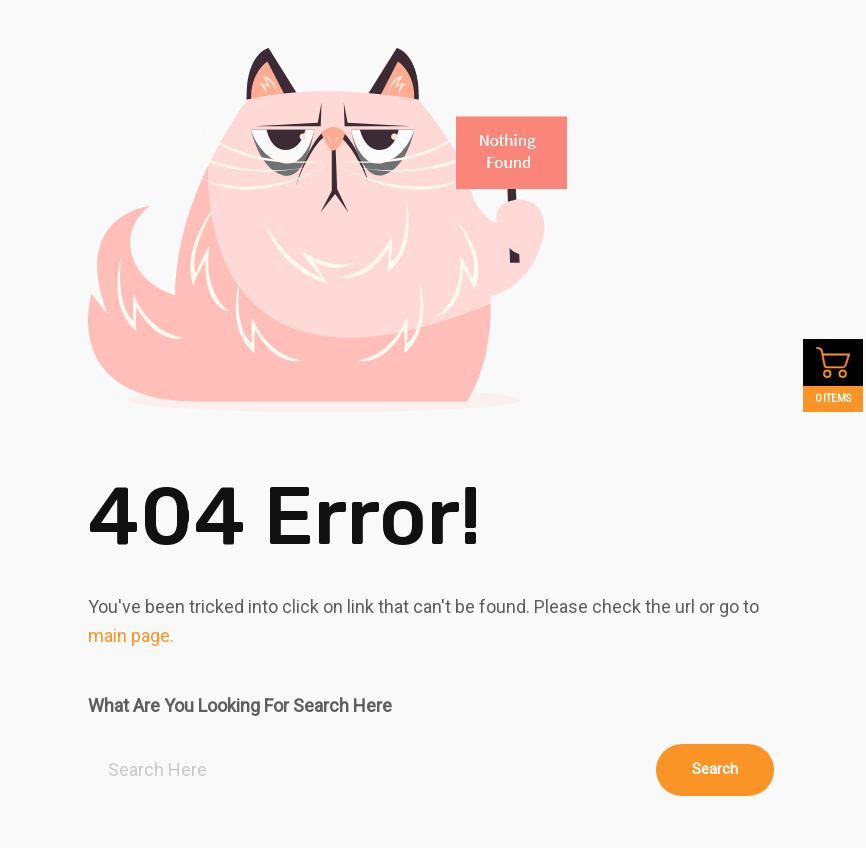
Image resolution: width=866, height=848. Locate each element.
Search (715, 769)
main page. (131, 635)
